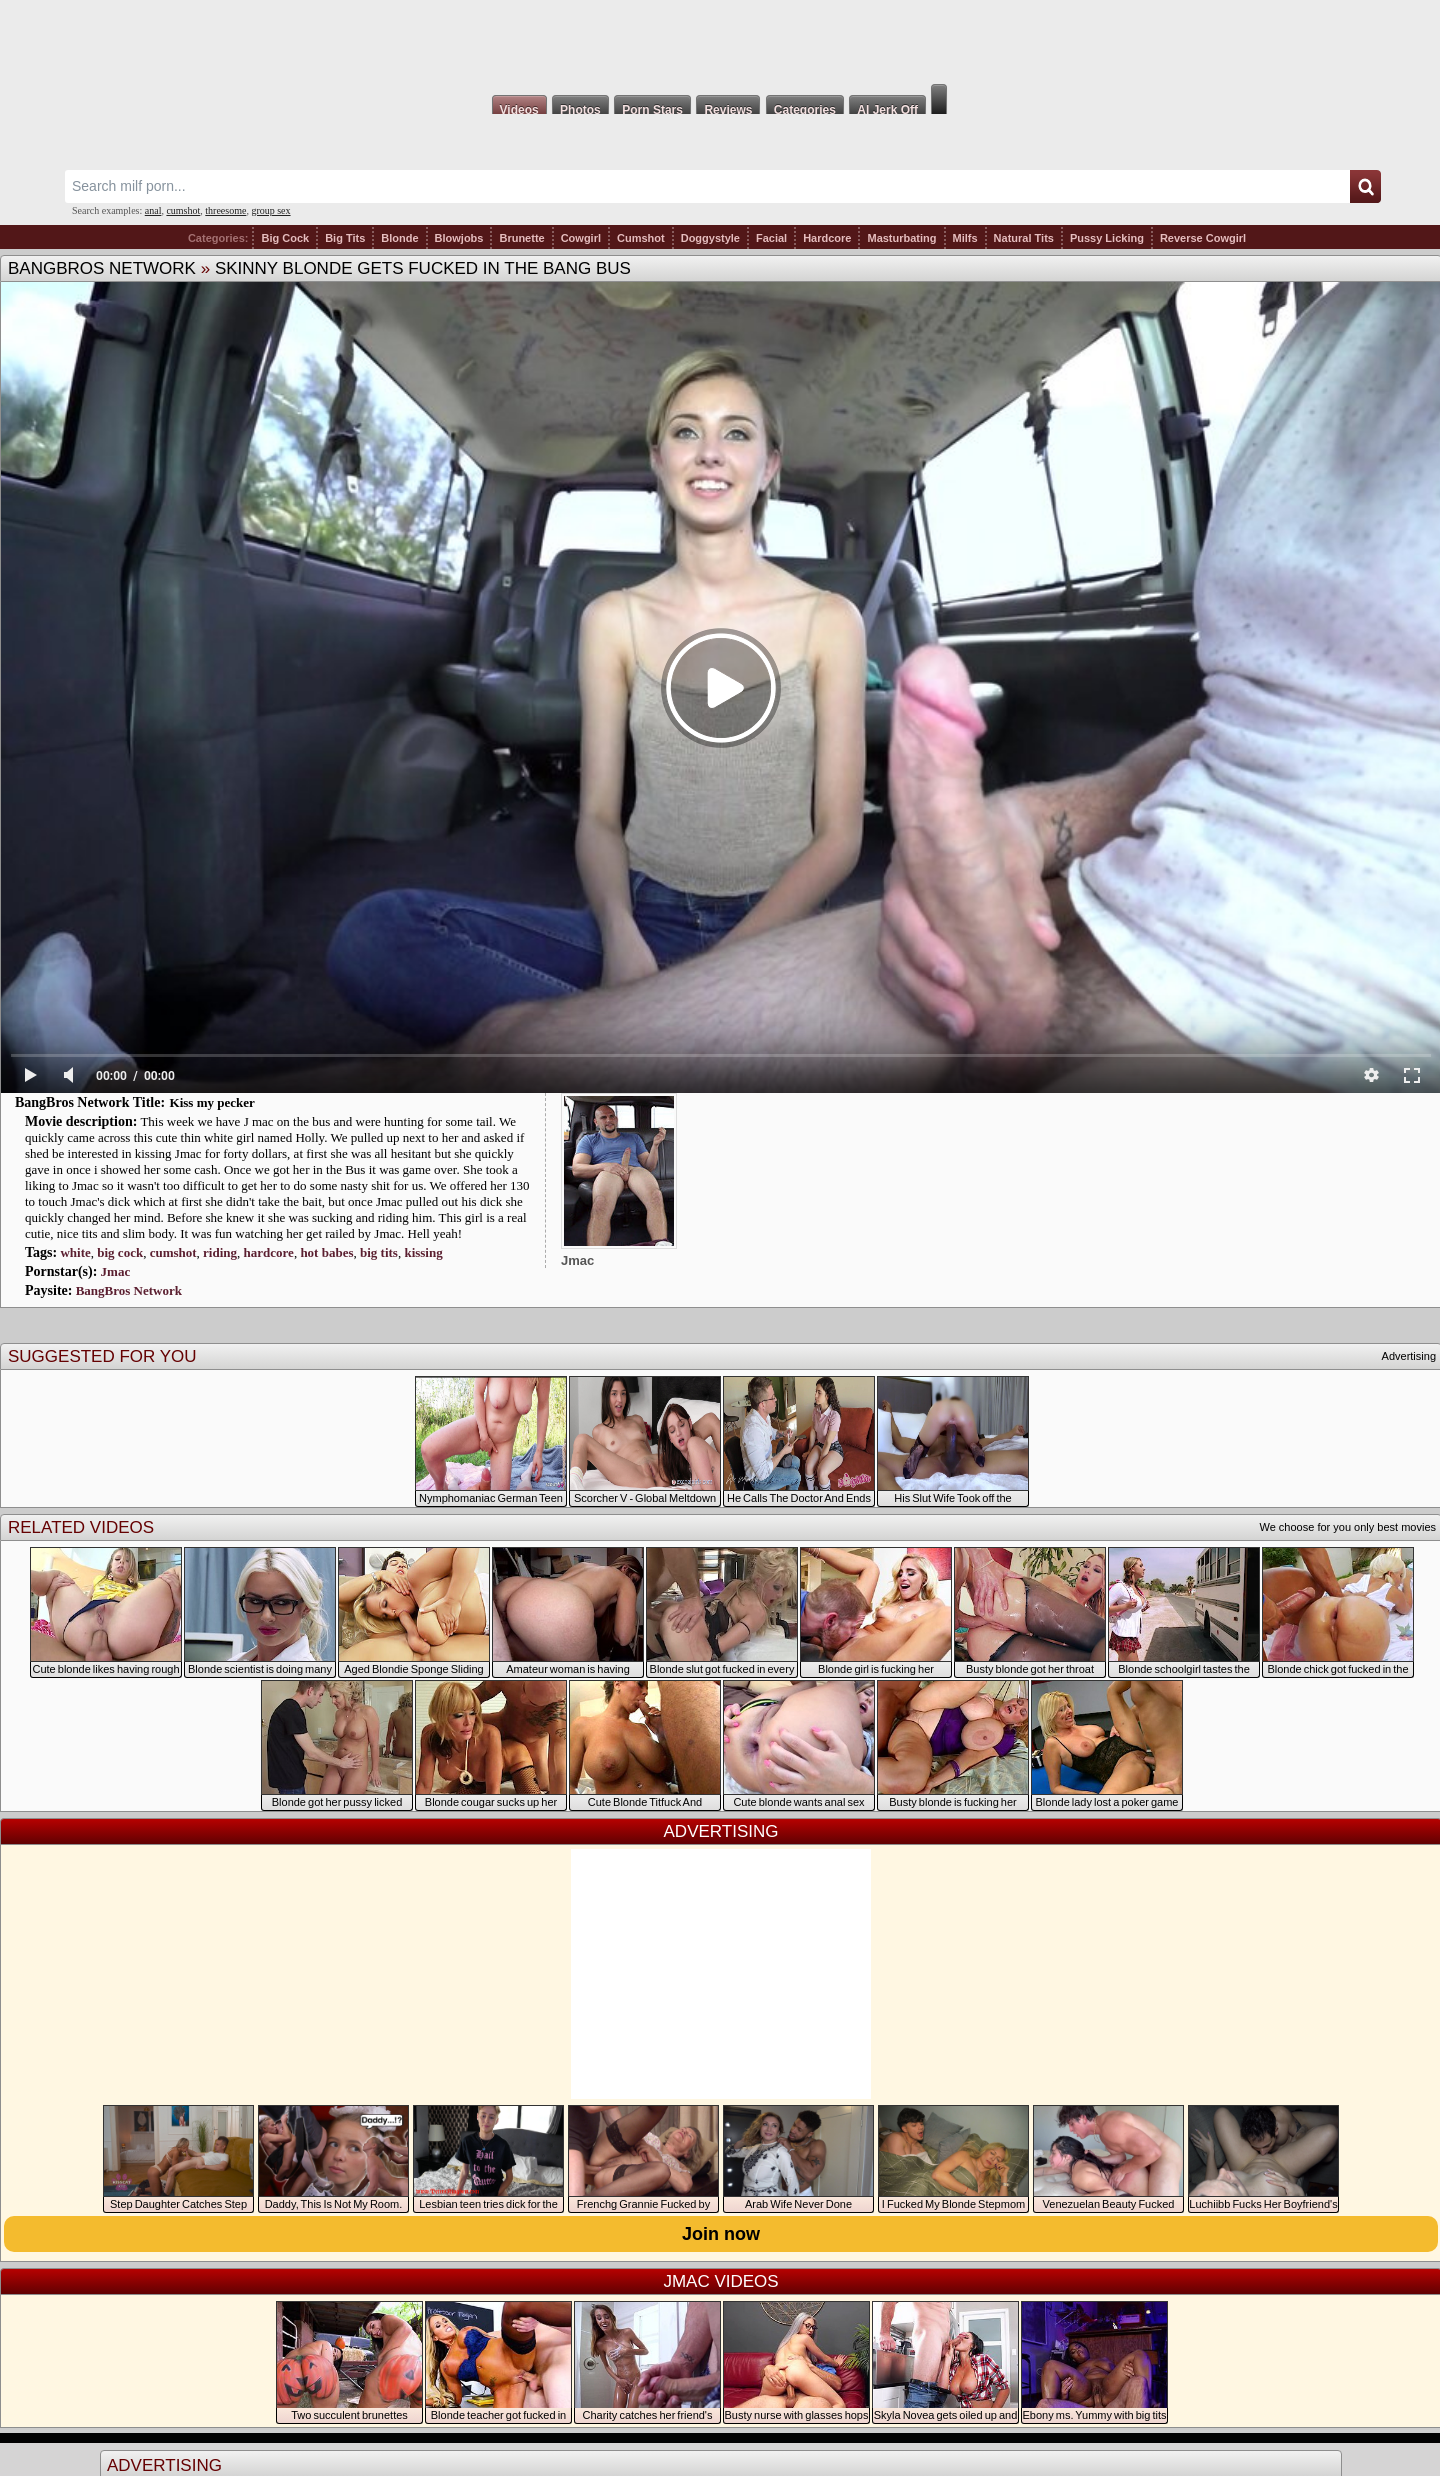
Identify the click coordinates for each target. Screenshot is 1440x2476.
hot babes (326, 1252)
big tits (379, 1252)
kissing (423, 1252)
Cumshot (641, 238)
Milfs (965, 238)
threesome (225, 210)
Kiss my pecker (212, 1102)
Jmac (116, 1271)
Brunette (521, 238)
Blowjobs (459, 238)
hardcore (269, 1252)
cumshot (183, 210)
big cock (120, 1252)
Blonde (399, 238)
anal (153, 210)
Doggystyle (710, 238)
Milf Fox (720, 42)
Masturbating (901, 238)
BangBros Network (102, 268)
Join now (721, 2234)
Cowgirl (581, 238)
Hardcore (827, 238)
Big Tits (345, 238)
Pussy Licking (1107, 238)
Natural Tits (1024, 238)
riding (220, 1252)
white (75, 1252)
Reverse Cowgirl (1203, 238)
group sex (270, 210)
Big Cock (285, 238)
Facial (771, 238)
